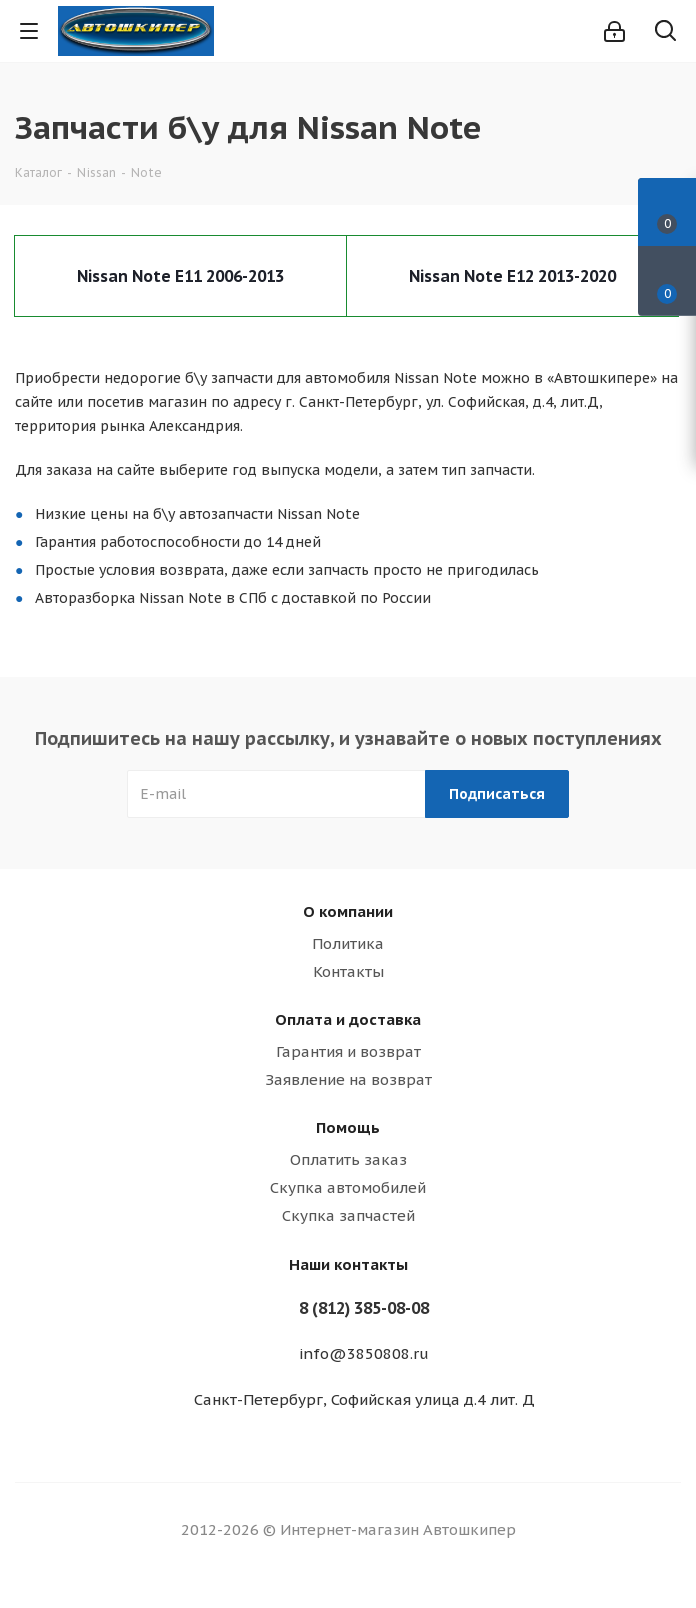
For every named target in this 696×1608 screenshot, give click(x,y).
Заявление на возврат (348, 1079)
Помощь (348, 1127)
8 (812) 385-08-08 (364, 1308)
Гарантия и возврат (348, 1051)
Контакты (348, 971)
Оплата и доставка (348, 1019)
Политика (348, 943)
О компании (348, 911)
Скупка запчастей (348, 1215)
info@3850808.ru (364, 1353)
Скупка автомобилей (348, 1187)
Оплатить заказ (348, 1159)
